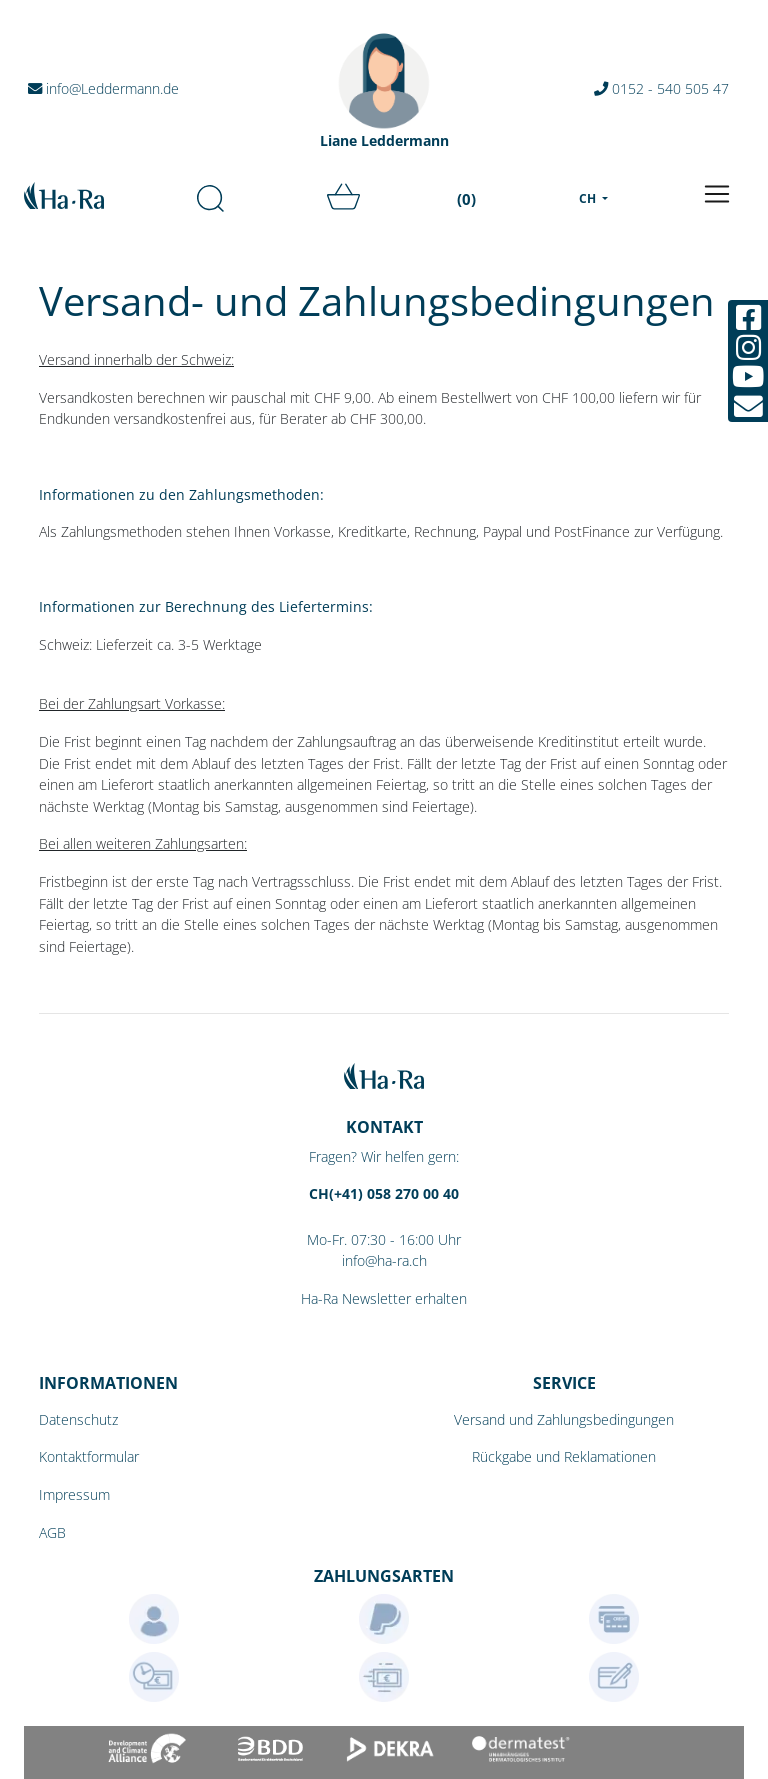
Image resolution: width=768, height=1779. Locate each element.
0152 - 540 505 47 (661, 88)
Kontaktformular (89, 1456)
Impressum (74, 1494)
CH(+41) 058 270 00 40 (384, 1193)
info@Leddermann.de (103, 88)
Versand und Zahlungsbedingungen (564, 1419)
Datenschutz (78, 1419)
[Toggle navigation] (717, 194)
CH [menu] (589, 198)
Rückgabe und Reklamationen (564, 1456)
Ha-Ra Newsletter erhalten (384, 1298)
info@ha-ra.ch (384, 1260)
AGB (52, 1532)
